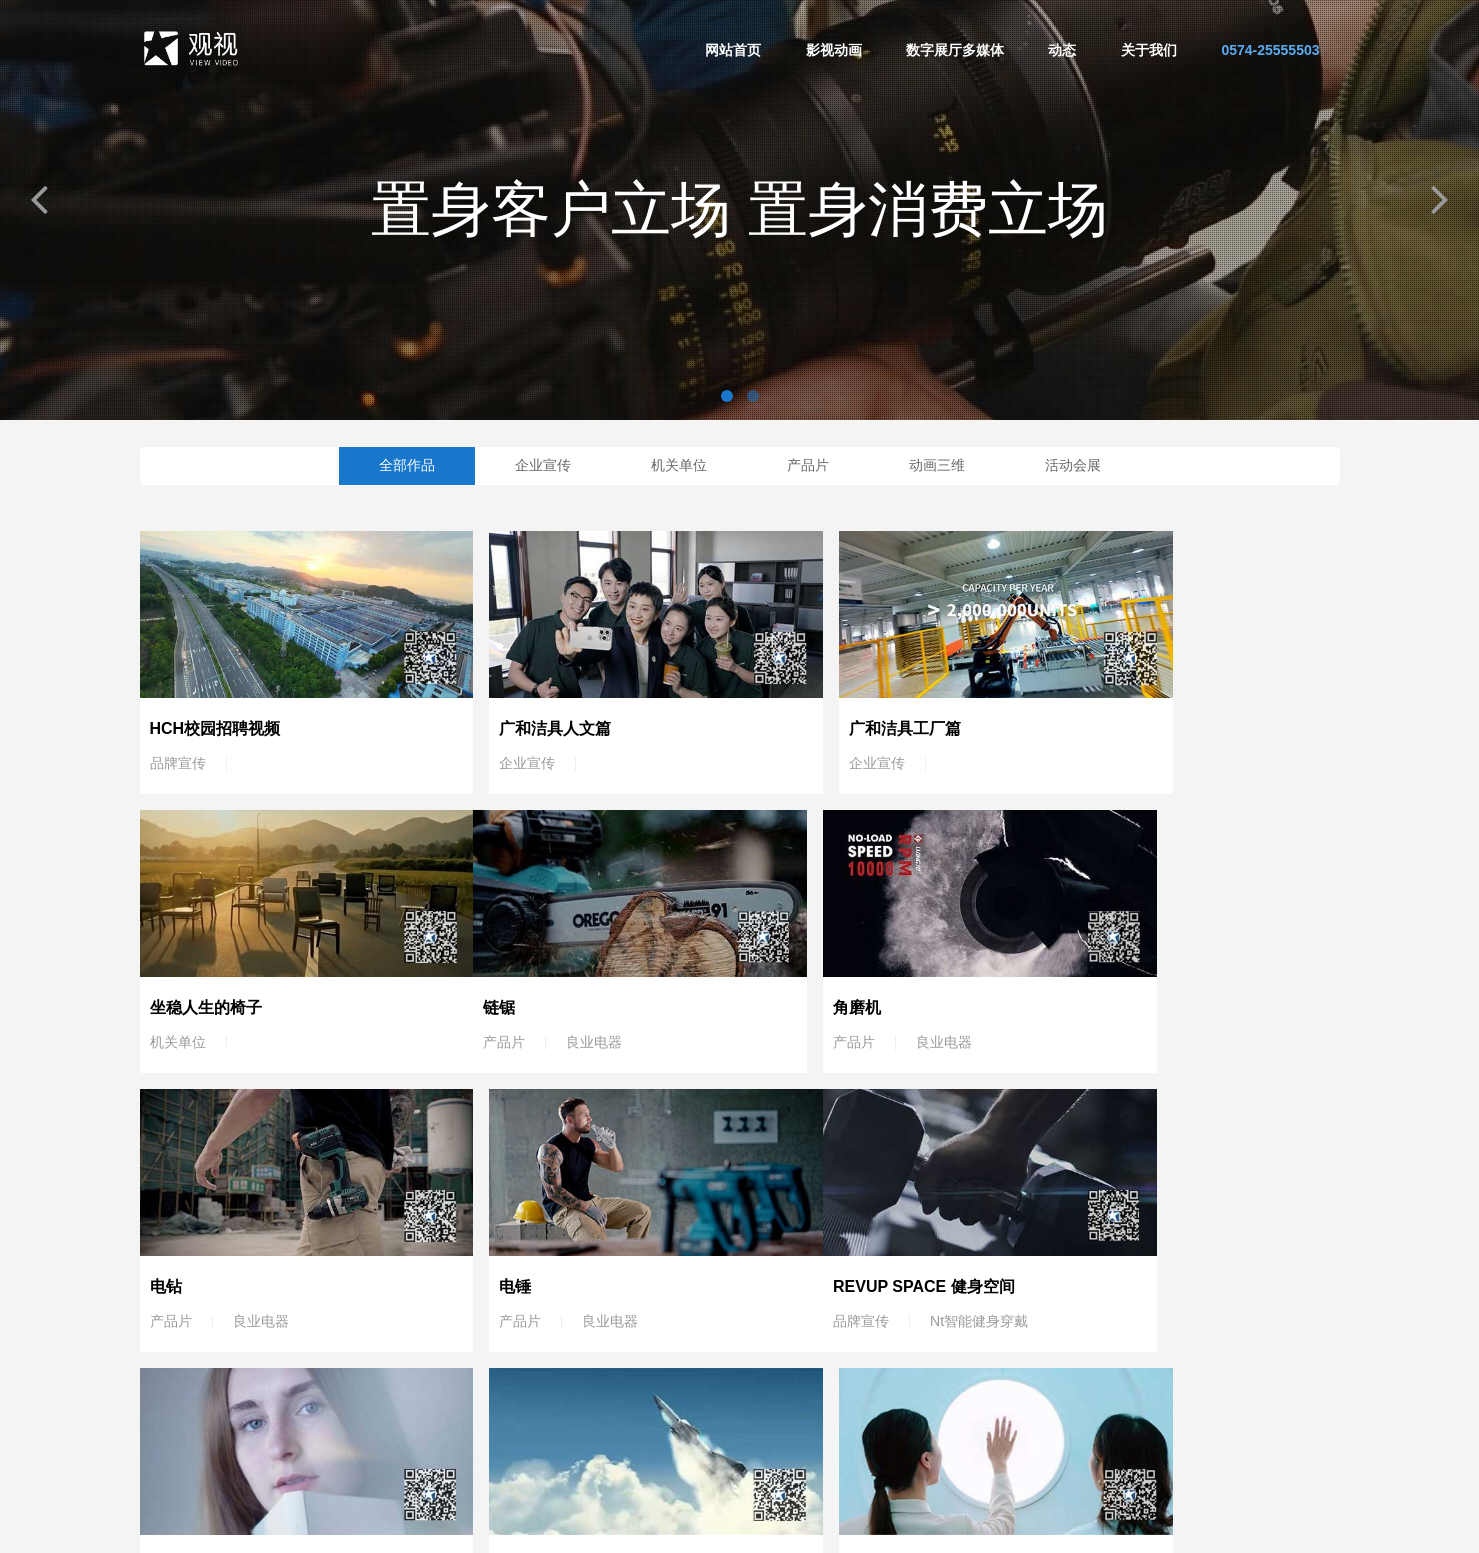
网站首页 (733, 50)
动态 (1062, 50)
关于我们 (1149, 50)
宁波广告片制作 (773, 1528)
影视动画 (834, 50)
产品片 (808, 465)
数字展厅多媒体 (955, 50)
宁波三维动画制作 (977, 1528)
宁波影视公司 (871, 1528)
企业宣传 (543, 465)
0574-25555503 (1270, 50)
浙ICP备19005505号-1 (1111, 1528)
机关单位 (679, 465)
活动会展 (1073, 465)
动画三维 (937, 465)
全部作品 (407, 465)
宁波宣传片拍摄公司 (653, 1528)
